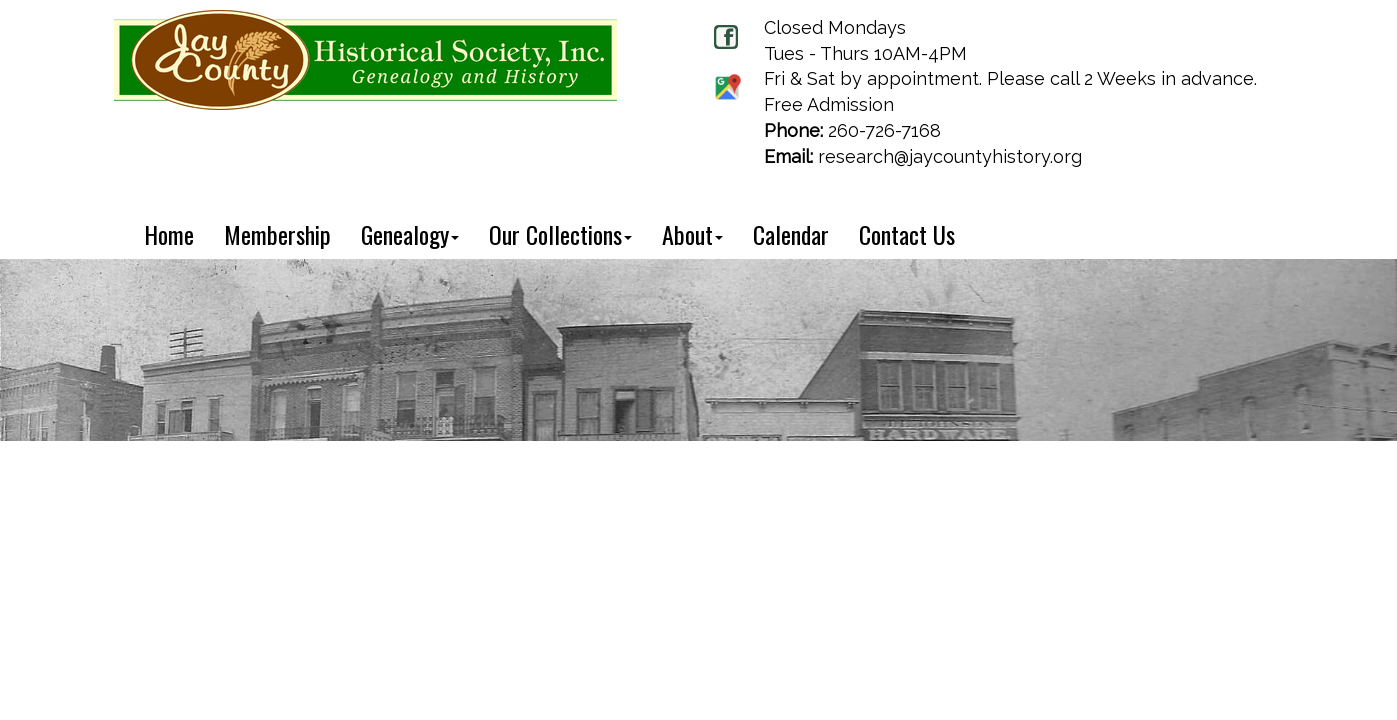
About (692, 234)
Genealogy (410, 234)
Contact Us (907, 234)
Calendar (791, 234)
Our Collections (560, 234)
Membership (277, 234)
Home (169, 234)
